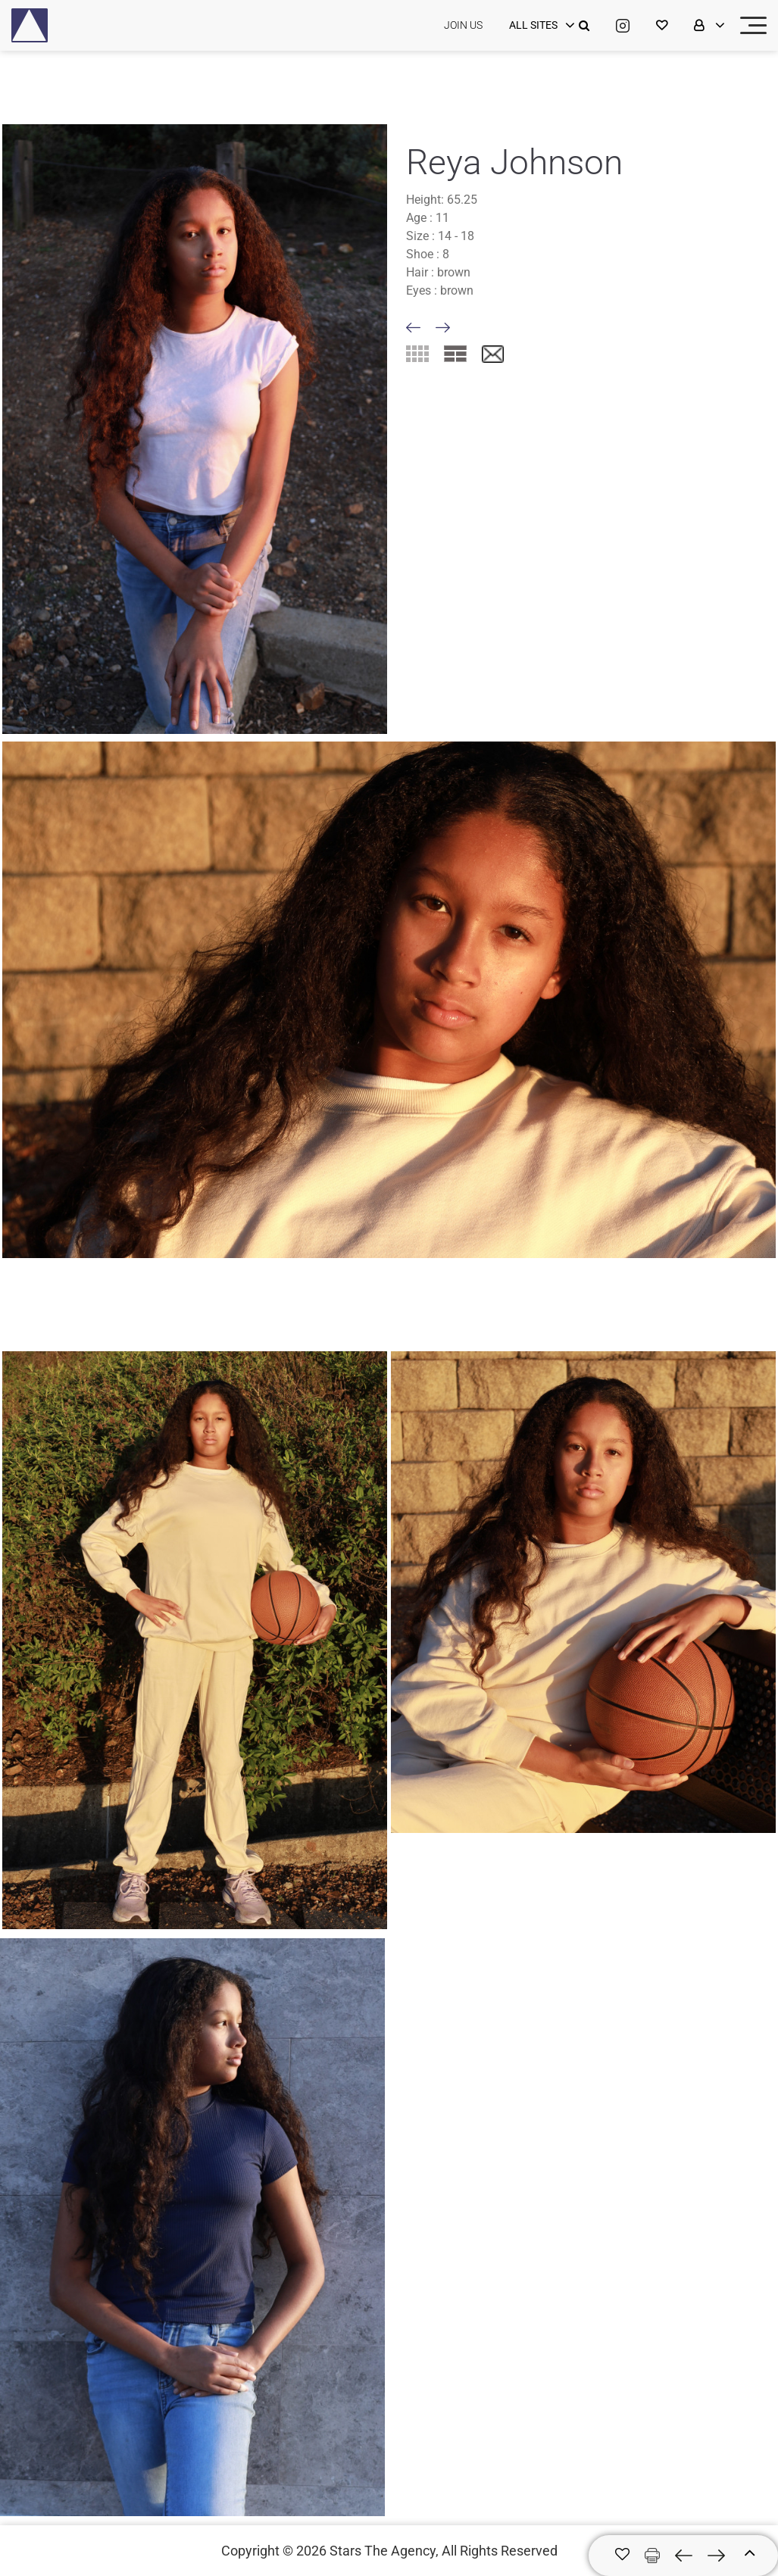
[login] (540, 26)
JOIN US (463, 25)
